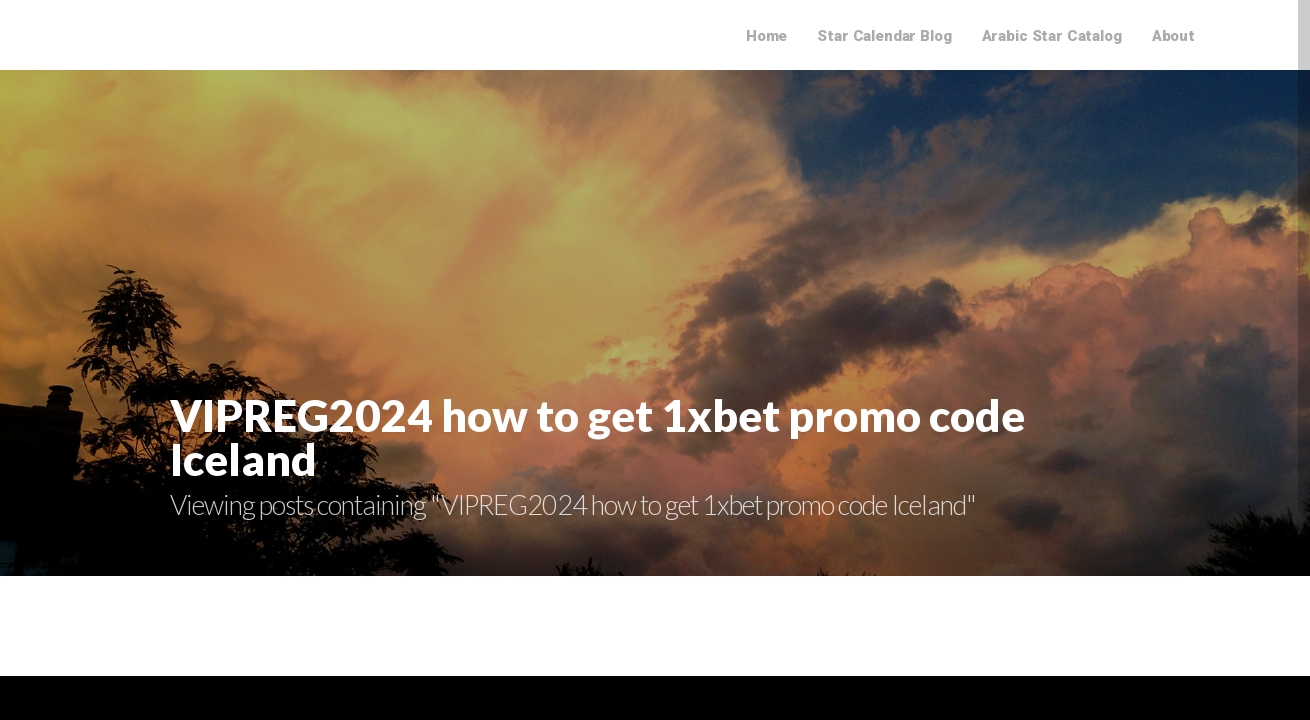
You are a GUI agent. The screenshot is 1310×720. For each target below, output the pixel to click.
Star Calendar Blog (884, 36)
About (1173, 36)
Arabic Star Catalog (1052, 36)
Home (766, 36)
